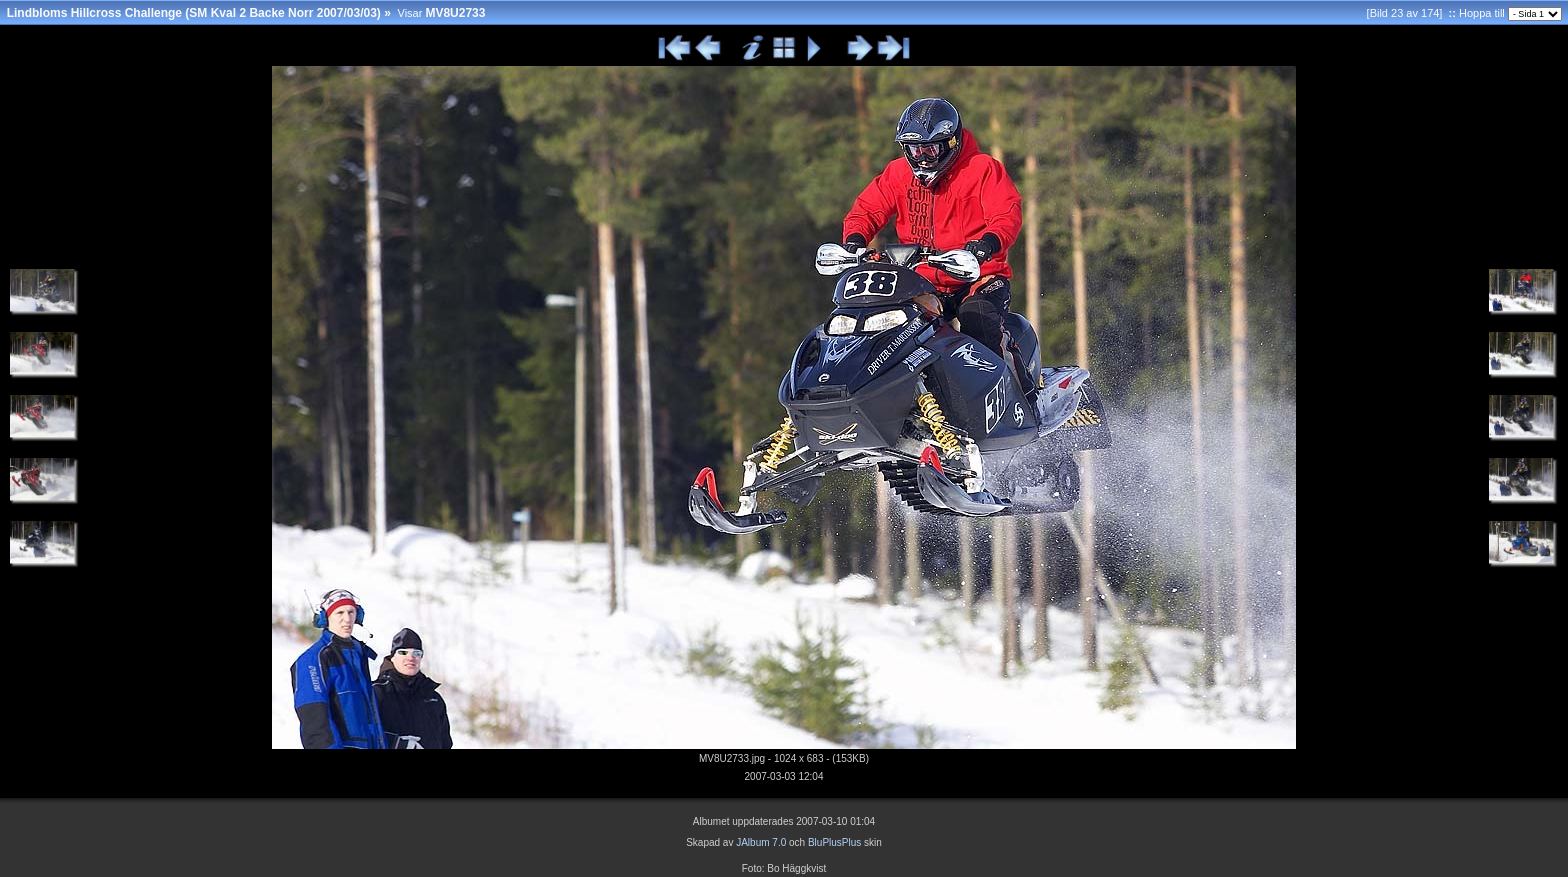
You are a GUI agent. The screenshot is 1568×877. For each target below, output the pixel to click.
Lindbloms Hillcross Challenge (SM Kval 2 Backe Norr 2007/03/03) (194, 13)
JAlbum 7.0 (761, 842)
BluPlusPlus (834, 842)
